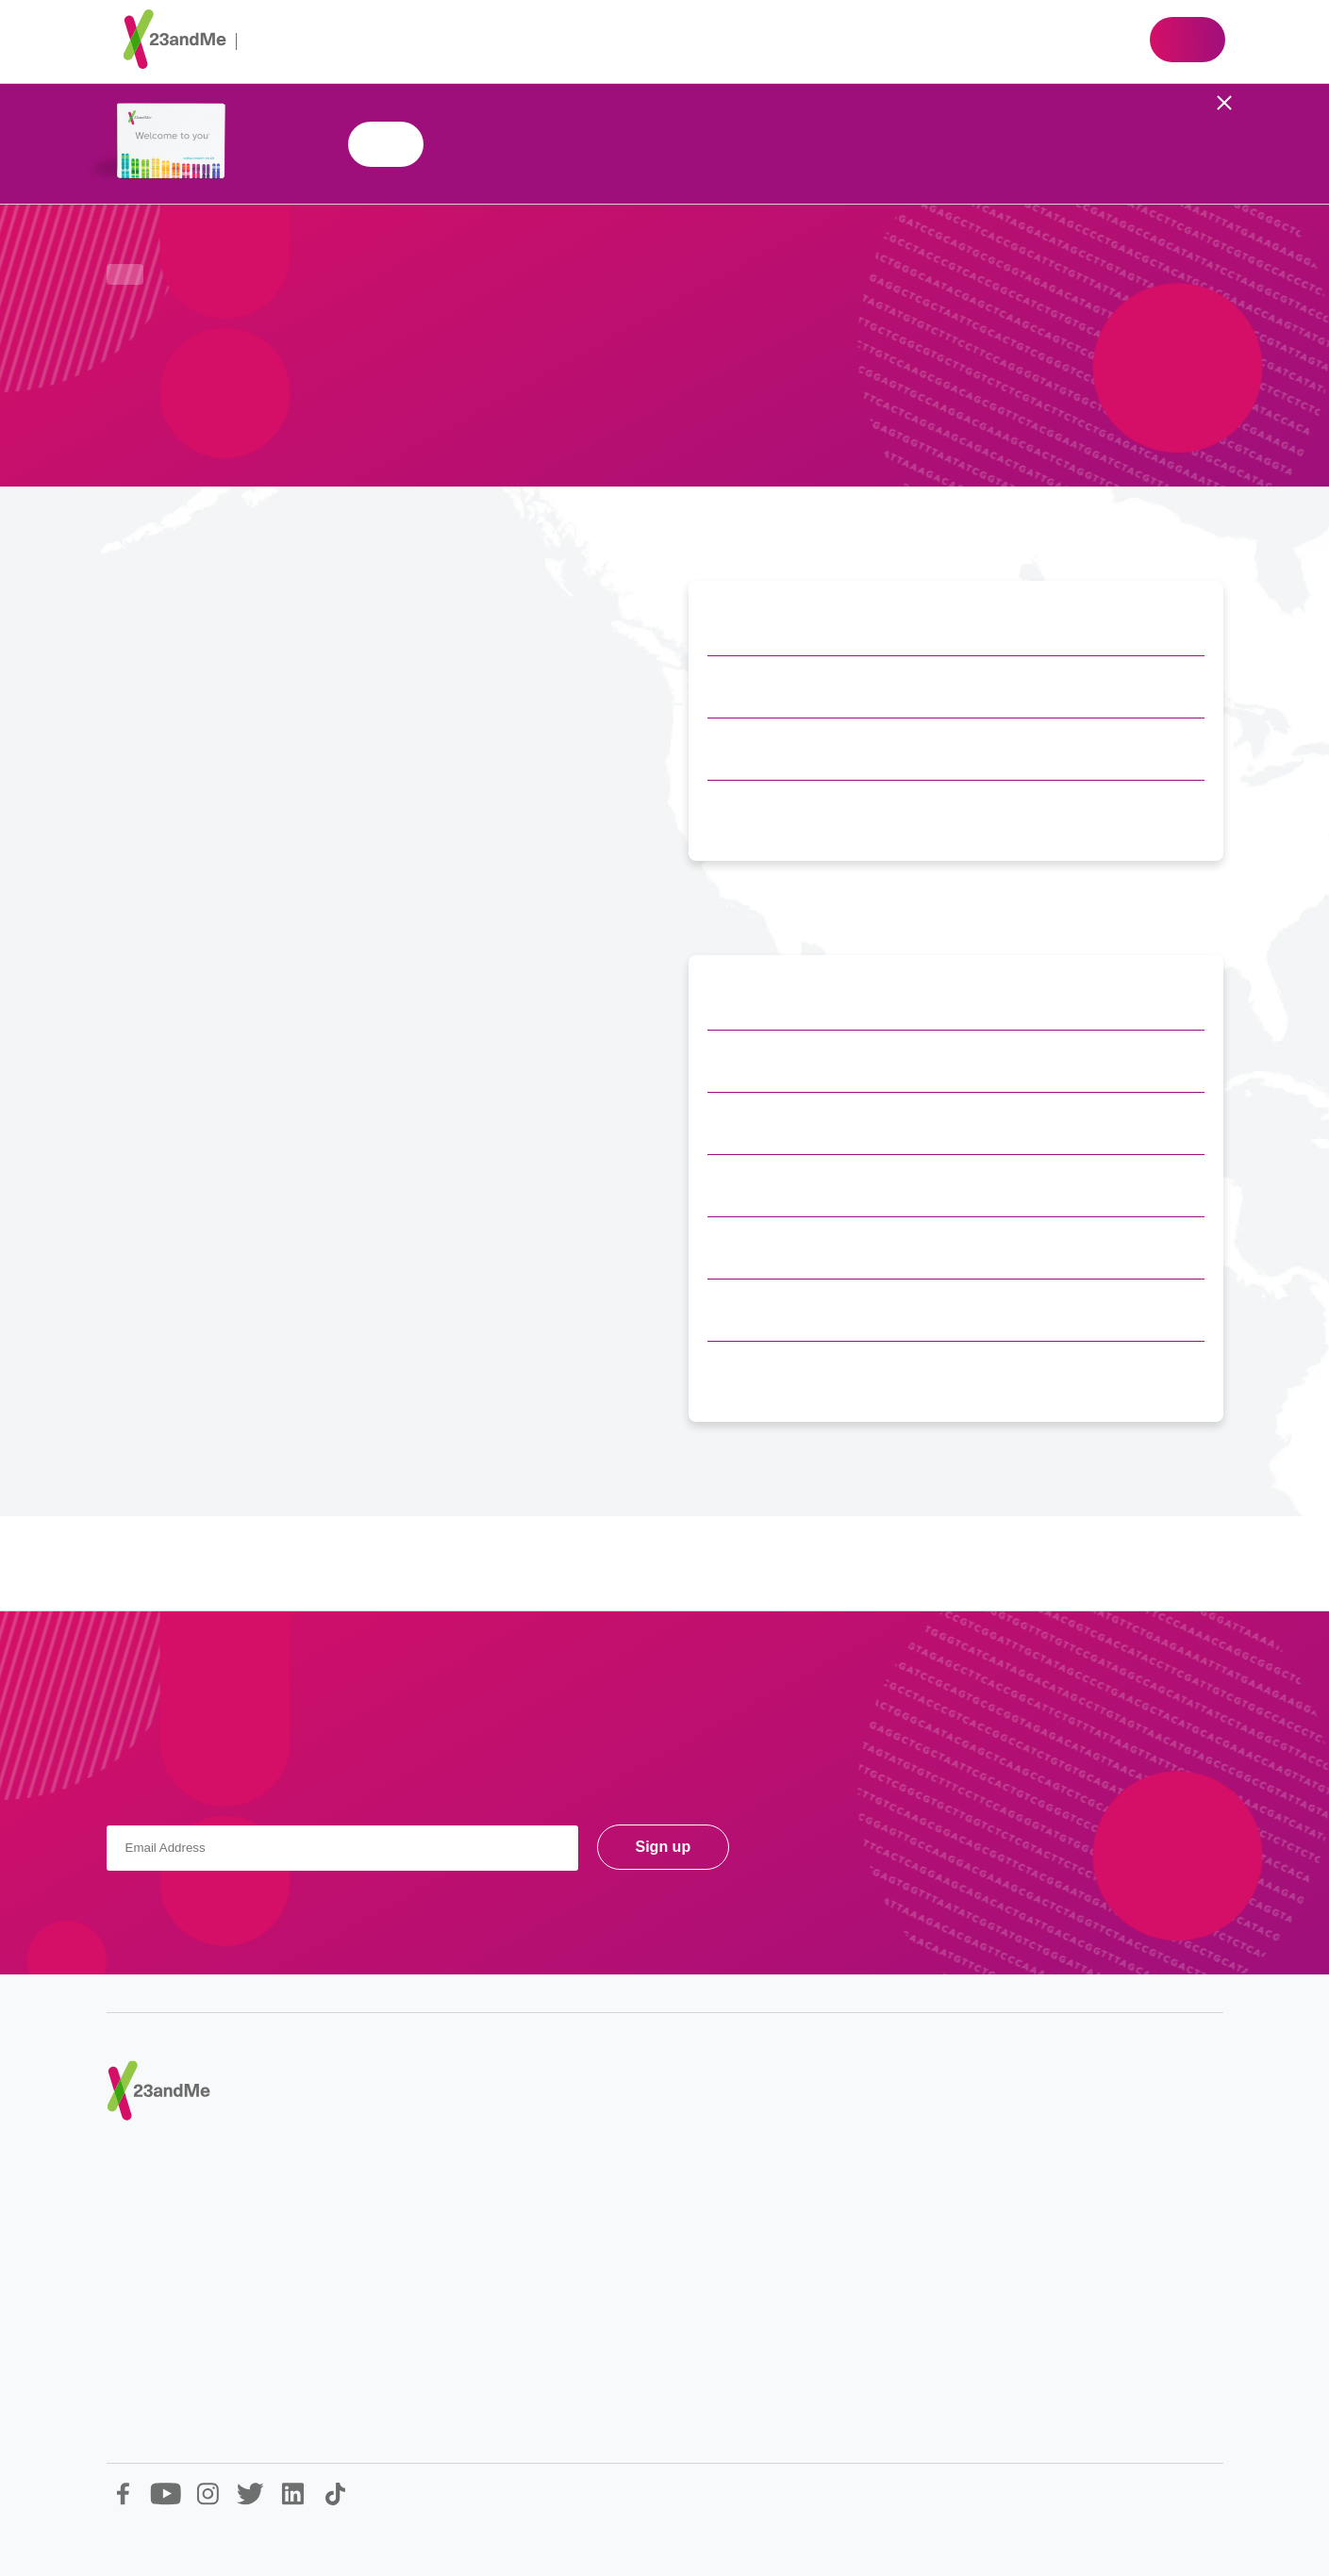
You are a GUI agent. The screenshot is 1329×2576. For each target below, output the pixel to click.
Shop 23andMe (386, 144)
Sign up (663, 1847)
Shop (1187, 39)
